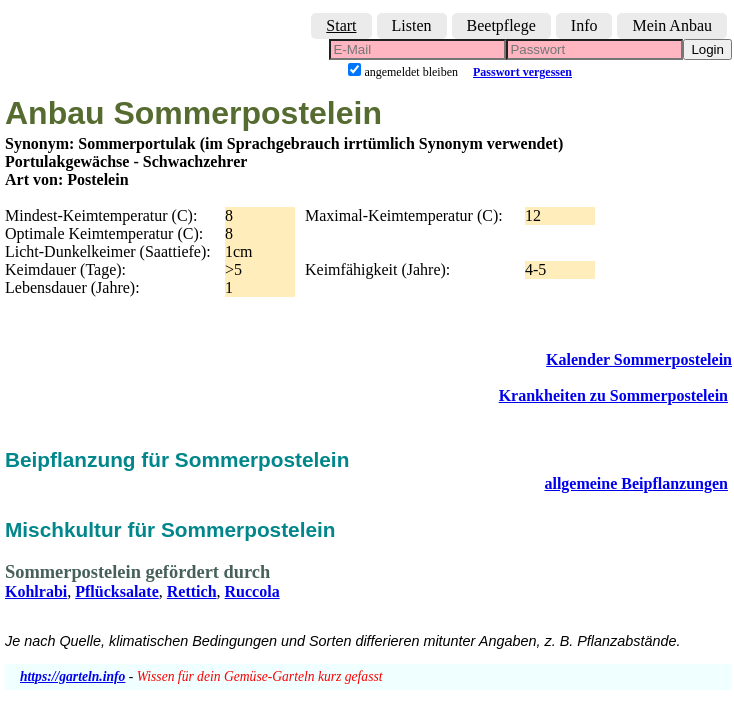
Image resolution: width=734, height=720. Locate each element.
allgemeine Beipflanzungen (636, 483)
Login (707, 49)
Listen (412, 25)
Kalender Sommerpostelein (639, 359)
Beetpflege (501, 25)
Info (584, 25)
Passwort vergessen (522, 72)
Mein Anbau (672, 25)
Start (341, 25)
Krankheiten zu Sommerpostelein (613, 395)
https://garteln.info (72, 676)
